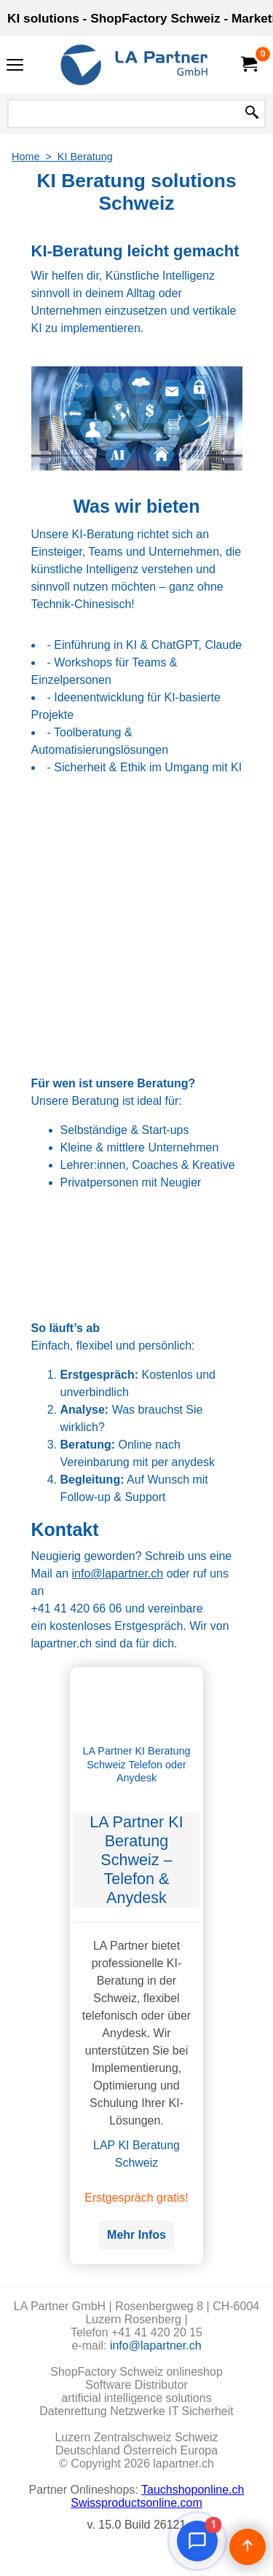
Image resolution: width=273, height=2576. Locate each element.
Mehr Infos (136, 2235)
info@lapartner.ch (118, 1573)
